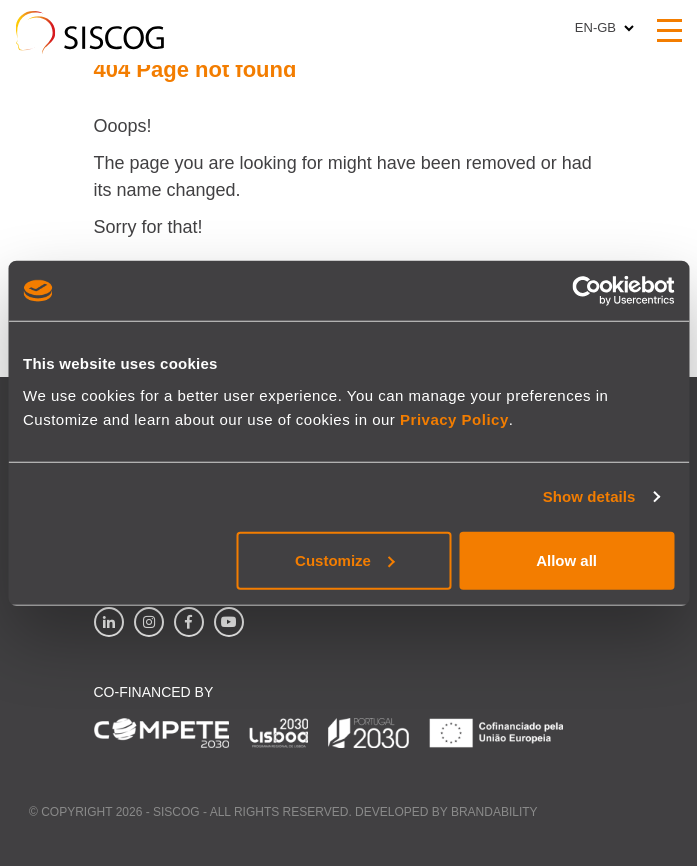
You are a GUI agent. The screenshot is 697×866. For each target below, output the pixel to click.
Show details (589, 496)
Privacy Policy (454, 418)
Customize (345, 559)
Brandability (494, 812)
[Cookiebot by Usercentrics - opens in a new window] (586, 291)
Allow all (566, 559)
